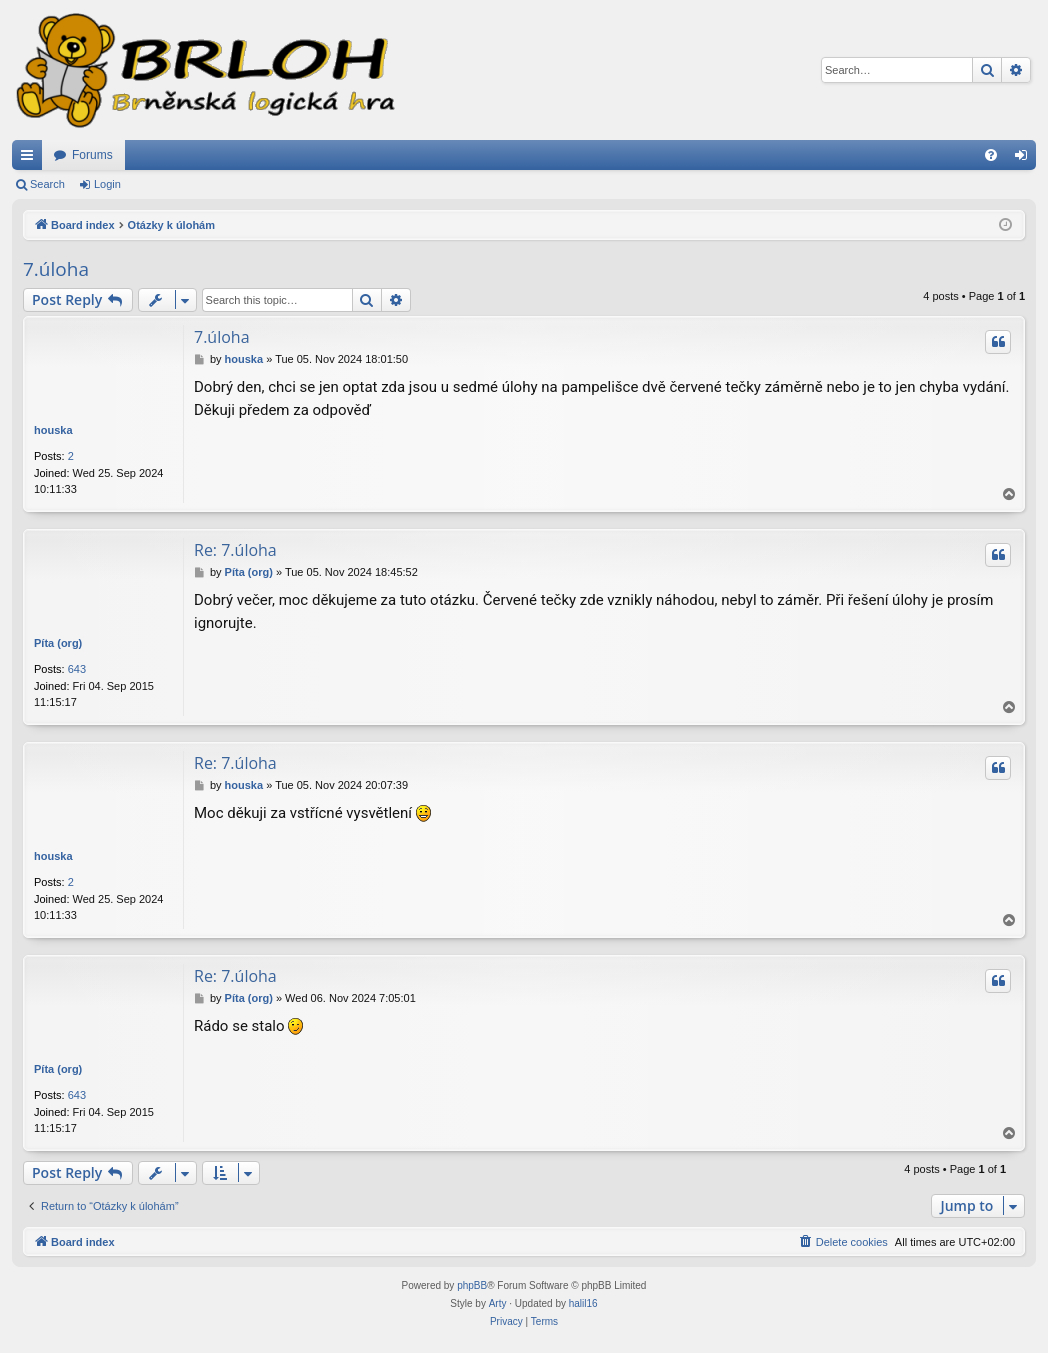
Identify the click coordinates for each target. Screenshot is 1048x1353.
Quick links (31, 159)
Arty (498, 1303)
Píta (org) (58, 643)
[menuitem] (991, 155)
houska (53, 430)
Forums (92, 155)
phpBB (472, 1285)
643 (77, 669)
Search (47, 184)
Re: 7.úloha (235, 550)
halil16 (583, 1303)
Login (107, 184)
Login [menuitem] (1025, 159)
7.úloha (56, 269)
